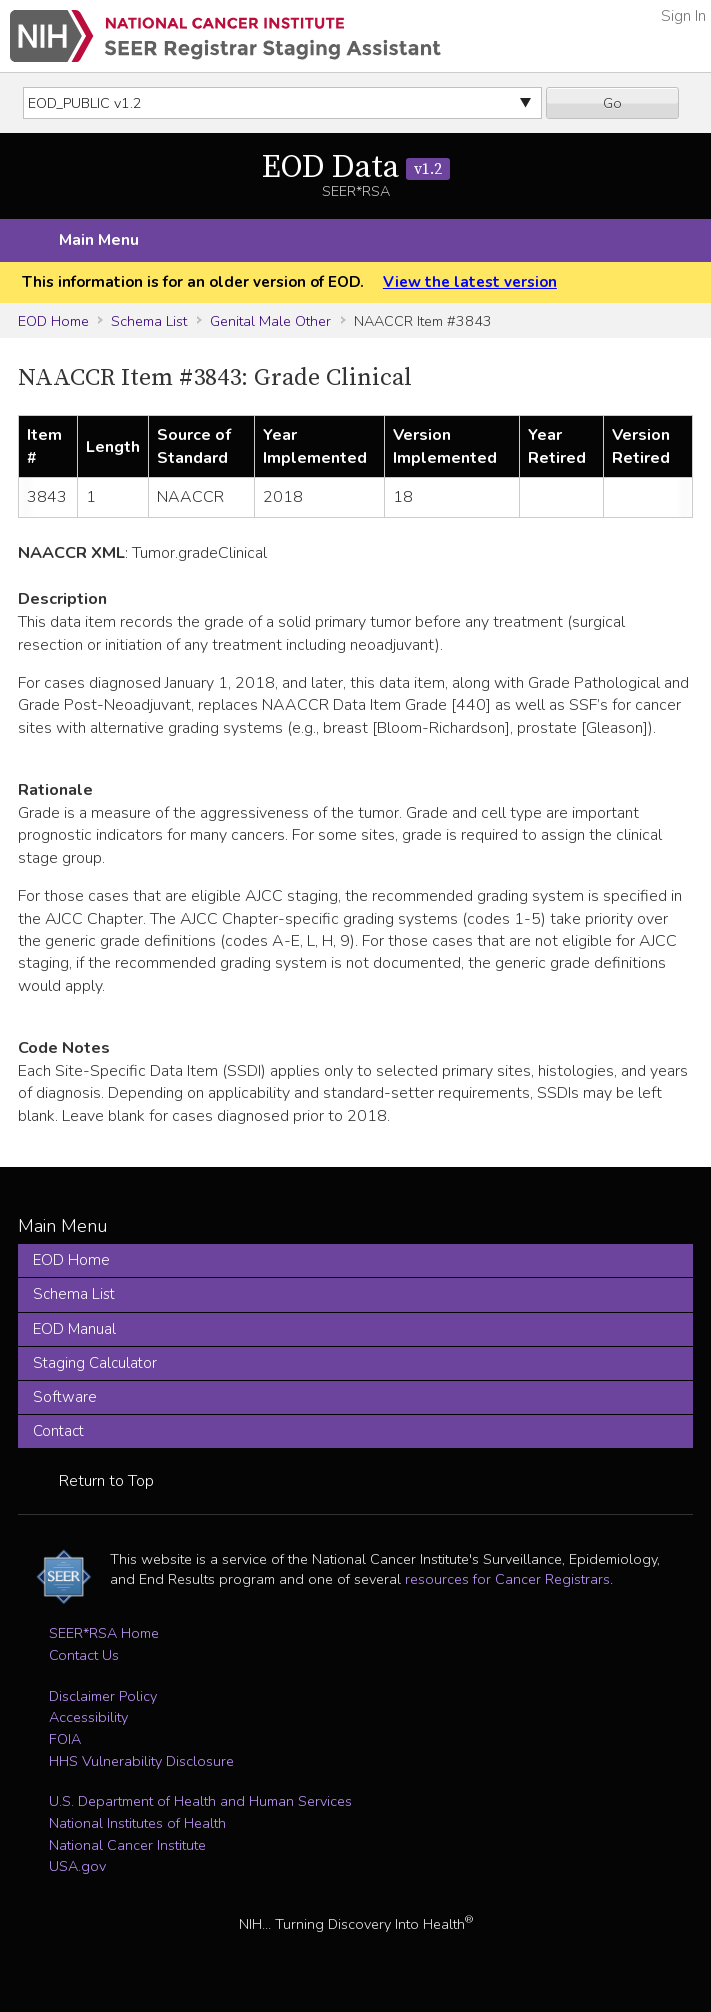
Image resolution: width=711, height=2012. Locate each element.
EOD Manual (74, 1329)
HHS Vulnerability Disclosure (141, 1761)
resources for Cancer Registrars (507, 1579)
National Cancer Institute (127, 1845)
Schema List (149, 321)
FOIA (65, 1739)
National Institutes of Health (137, 1823)
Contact (58, 1431)
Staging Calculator (95, 1363)
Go (612, 103)
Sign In (683, 16)
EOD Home (53, 321)
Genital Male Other (270, 321)
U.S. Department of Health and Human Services (200, 1801)
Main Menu (99, 240)
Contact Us (84, 1655)
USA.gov (77, 1866)
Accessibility (88, 1717)
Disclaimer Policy (103, 1696)
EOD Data (356, 168)
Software (65, 1397)
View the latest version (470, 282)
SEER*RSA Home (104, 1633)
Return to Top (106, 1481)
